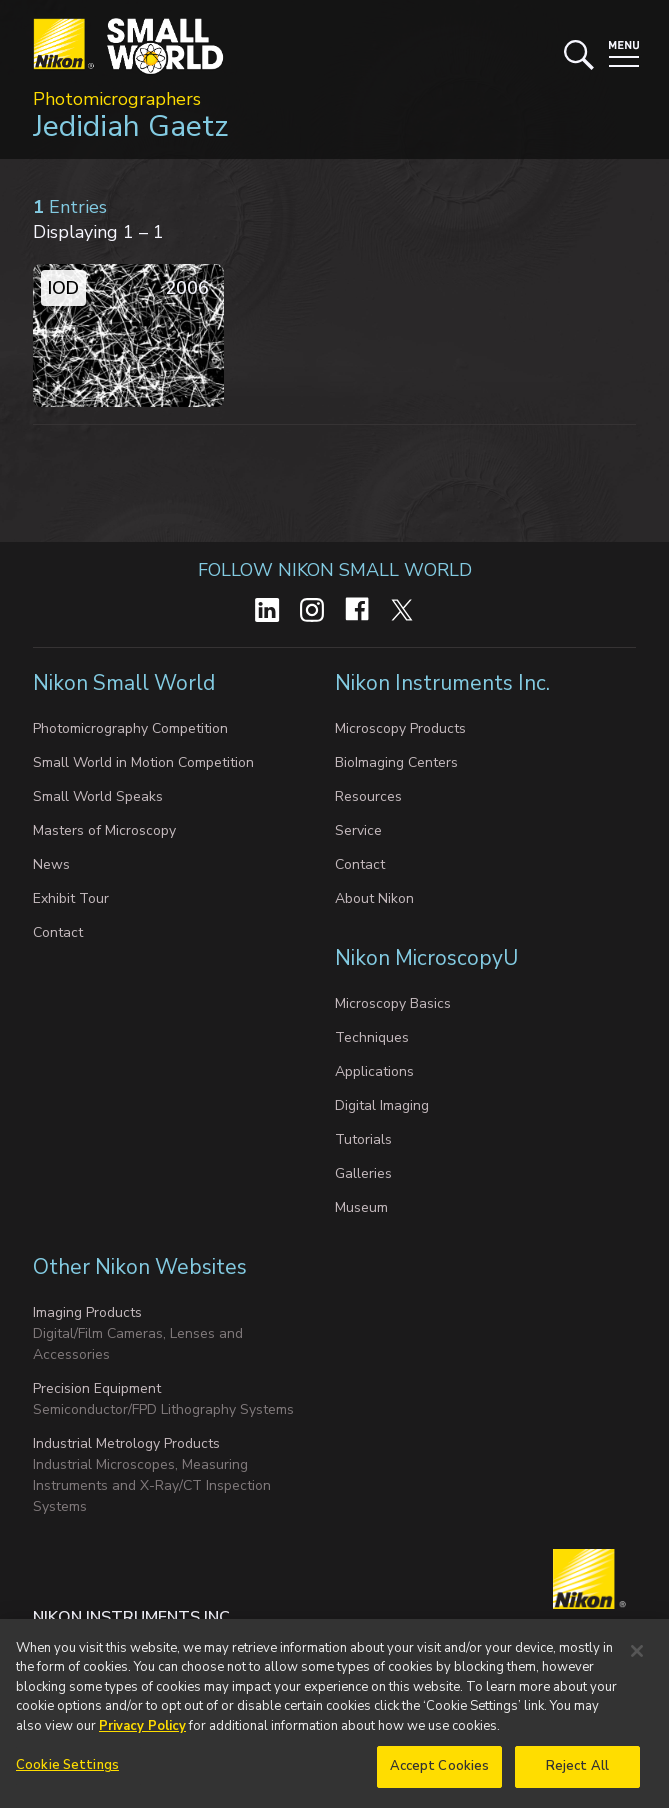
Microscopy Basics (393, 1003)
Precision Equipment (97, 1388)
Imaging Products (87, 1312)
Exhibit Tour (71, 898)
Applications (374, 1071)
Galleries (363, 1173)
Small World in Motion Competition (143, 762)
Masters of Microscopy (104, 830)
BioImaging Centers (396, 762)
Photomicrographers (117, 99)
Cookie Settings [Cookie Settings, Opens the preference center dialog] (67, 1774)
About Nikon (374, 898)
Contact (58, 932)
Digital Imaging (382, 1105)
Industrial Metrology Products (126, 1443)
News (51, 864)
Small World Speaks (98, 796)
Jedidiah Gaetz (130, 126)
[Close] (637, 1659)
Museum (361, 1207)
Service (358, 830)
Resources (368, 796)
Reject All (577, 1775)
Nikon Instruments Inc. (445, 683)
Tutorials (363, 1139)
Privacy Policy (142, 1734)
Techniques (372, 1037)
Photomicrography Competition (130, 728)
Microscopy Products (400, 728)
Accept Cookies (440, 1775)
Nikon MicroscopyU (426, 958)
